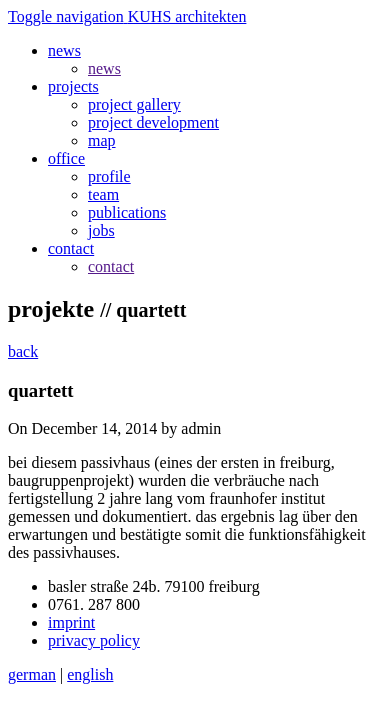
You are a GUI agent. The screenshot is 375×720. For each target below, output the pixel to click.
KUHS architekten (187, 16)
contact (111, 266)
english (90, 674)
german (32, 674)
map (102, 140)
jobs (101, 230)
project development (153, 122)
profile (109, 176)
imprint (71, 622)
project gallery (134, 104)
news (104, 68)
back (23, 351)
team (103, 194)
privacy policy (94, 640)
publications (127, 212)
